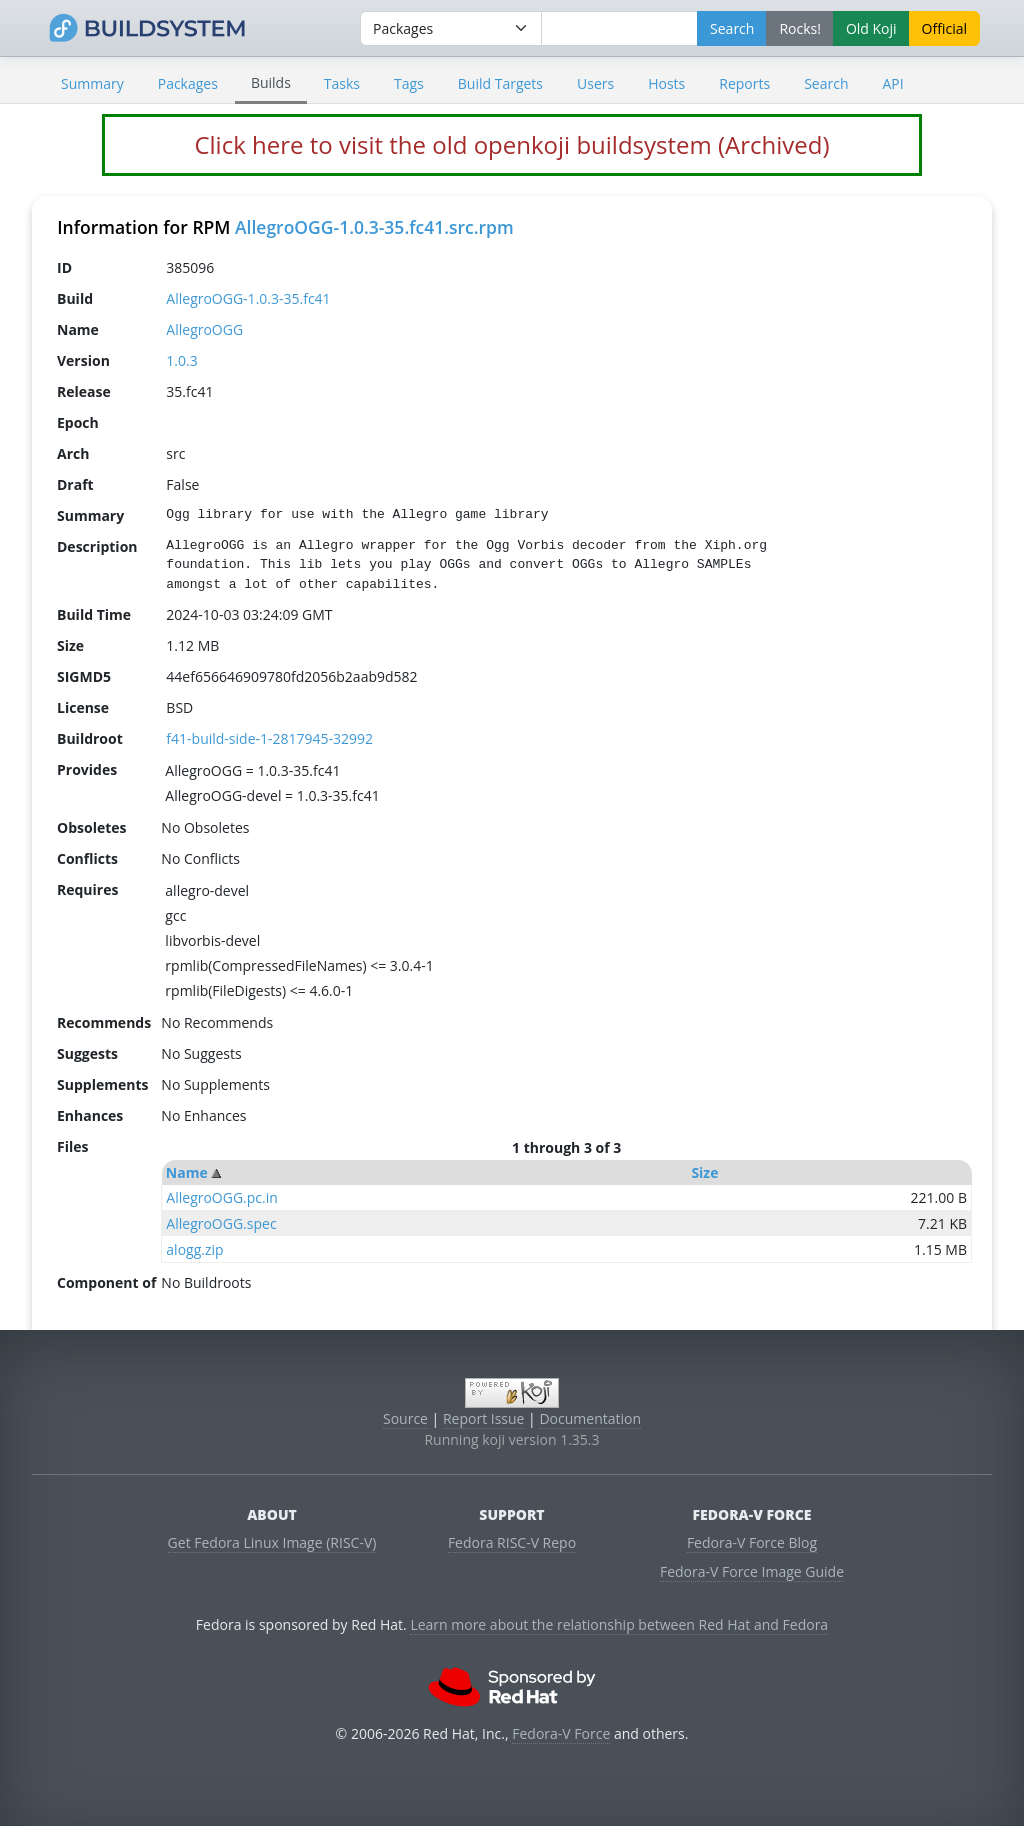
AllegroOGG (204, 329)
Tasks (342, 83)
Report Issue (484, 1418)
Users (595, 83)
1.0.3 (181, 360)
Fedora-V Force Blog (752, 1542)
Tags (409, 83)
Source (405, 1418)
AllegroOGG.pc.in (222, 1197)
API (892, 83)
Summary (92, 83)
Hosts (666, 83)
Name (187, 1172)
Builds (271, 82)
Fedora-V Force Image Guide (752, 1571)
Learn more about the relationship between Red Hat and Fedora (619, 1624)
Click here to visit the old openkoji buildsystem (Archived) (511, 144)
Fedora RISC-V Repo (512, 1542)
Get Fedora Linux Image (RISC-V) (272, 1542)
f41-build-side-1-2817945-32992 (269, 738)
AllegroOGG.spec (221, 1223)
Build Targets (500, 83)
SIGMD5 (84, 676)
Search (826, 83)
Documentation (590, 1418)
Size (704, 1172)
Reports (744, 83)
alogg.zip (194, 1249)
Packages (188, 83)
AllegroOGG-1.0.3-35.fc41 (248, 298)
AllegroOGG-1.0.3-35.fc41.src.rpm (374, 227)
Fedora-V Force (561, 1733)
